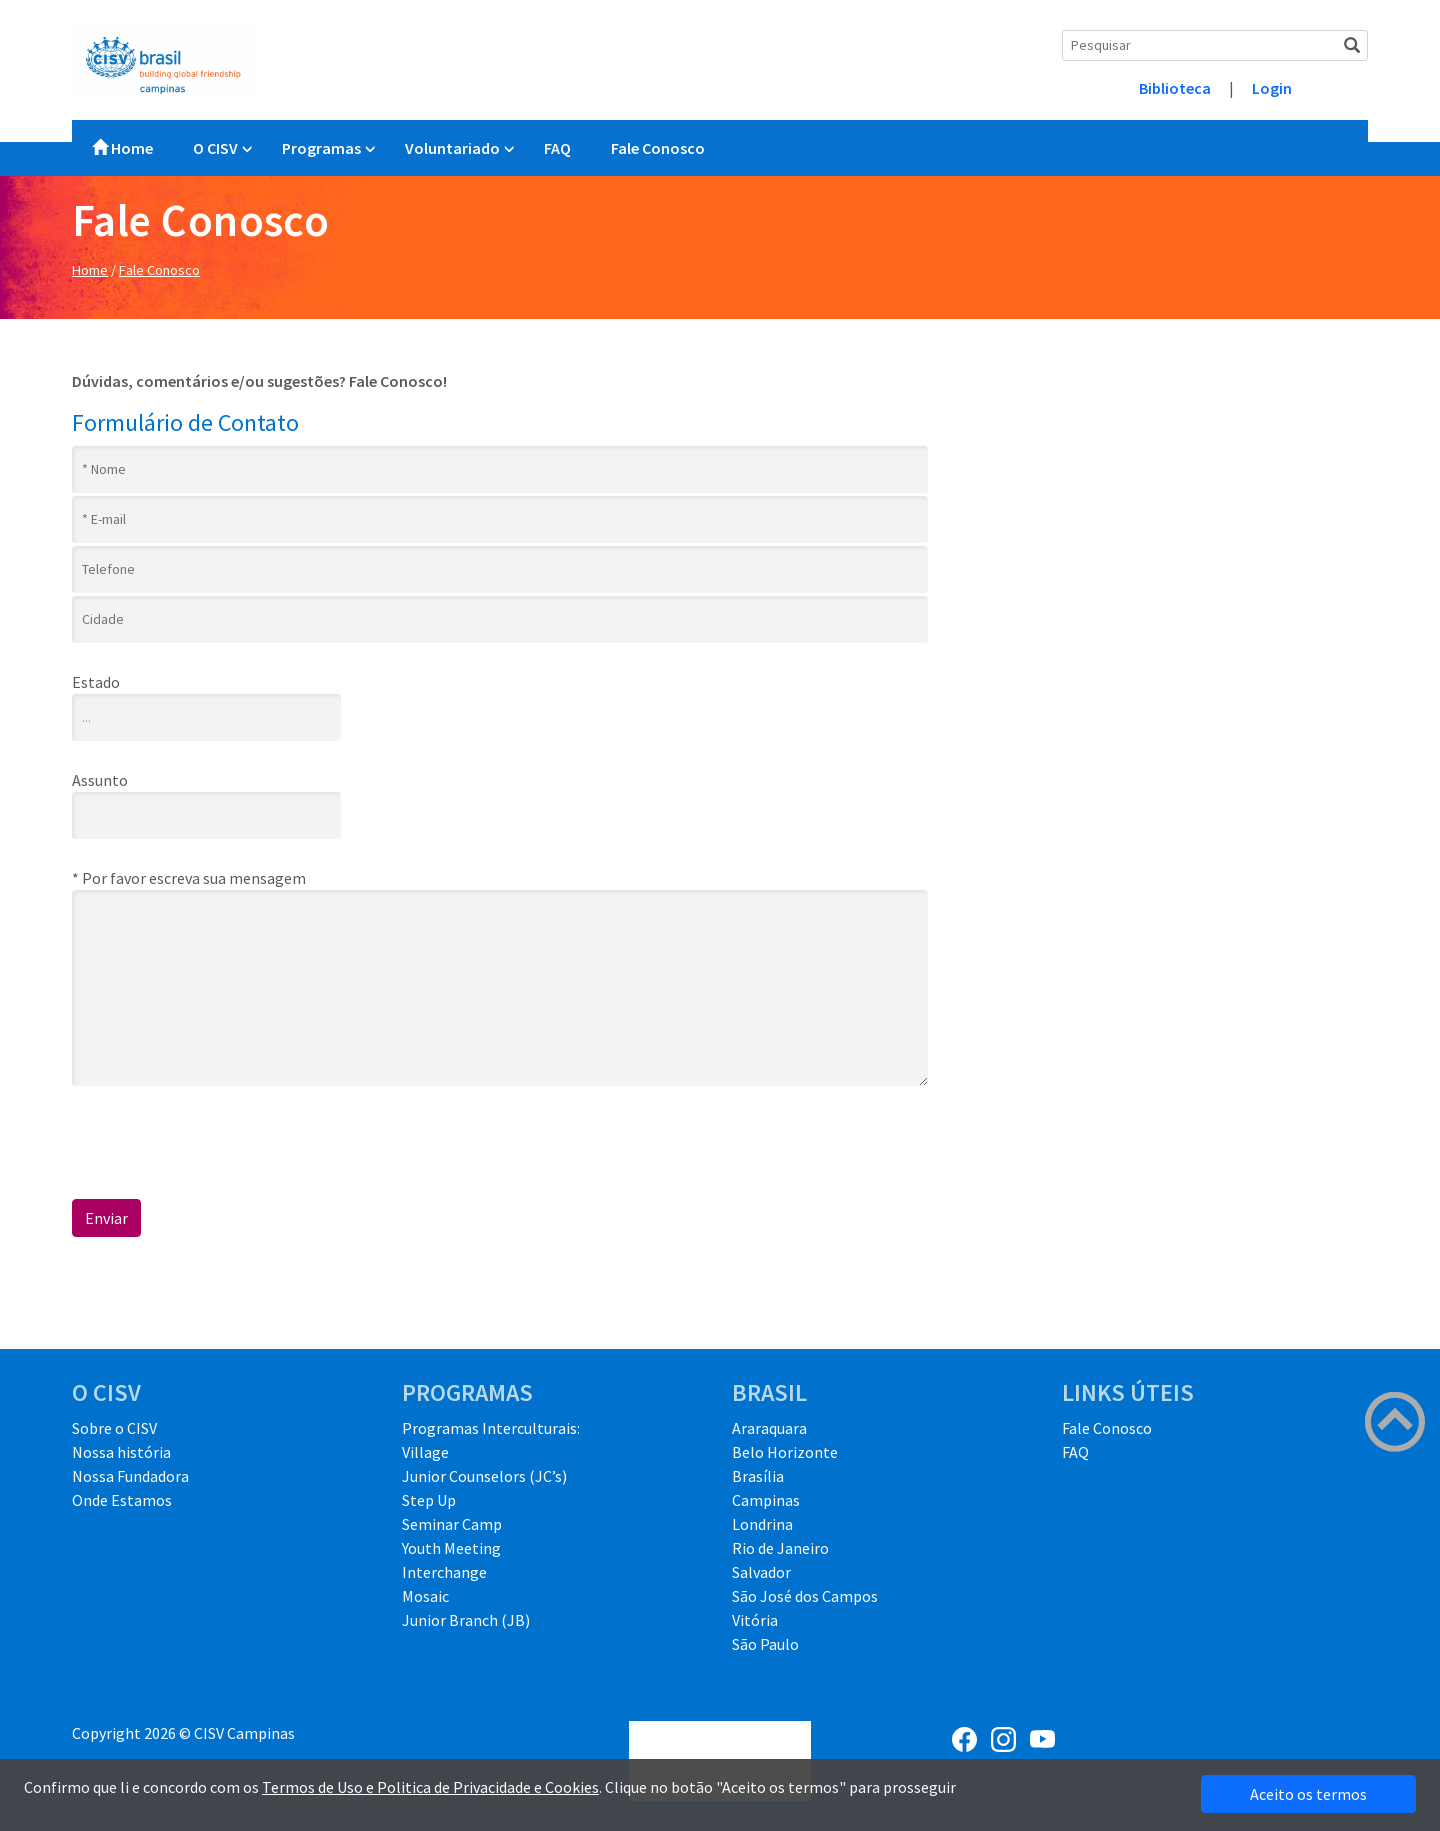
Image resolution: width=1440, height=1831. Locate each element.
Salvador (761, 1572)
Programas (321, 148)
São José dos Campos (805, 1596)
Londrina (762, 1524)
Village (425, 1452)
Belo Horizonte (785, 1452)
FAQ (557, 148)
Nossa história (121, 1452)
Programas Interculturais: (491, 1428)
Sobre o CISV (114, 1428)
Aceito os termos (1308, 1794)
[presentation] (224, 1144)
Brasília (758, 1476)
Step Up (429, 1500)
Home (122, 148)
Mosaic (425, 1596)
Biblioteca (1175, 88)
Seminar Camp (452, 1524)
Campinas (766, 1500)
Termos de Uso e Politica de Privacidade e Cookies (430, 1787)
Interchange (444, 1572)
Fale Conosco (658, 148)
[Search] (1215, 45)
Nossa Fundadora (130, 1476)
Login (1272, 88)
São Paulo (765, 1644)
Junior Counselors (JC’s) (484, 1476)
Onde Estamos (122, 1500)
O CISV (215, 148)
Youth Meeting (451, 1548)
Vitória (755, 1620)
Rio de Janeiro (780, 1548)
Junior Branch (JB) (466, 1620)
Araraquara (769, 1428)
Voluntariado (452, 148)
